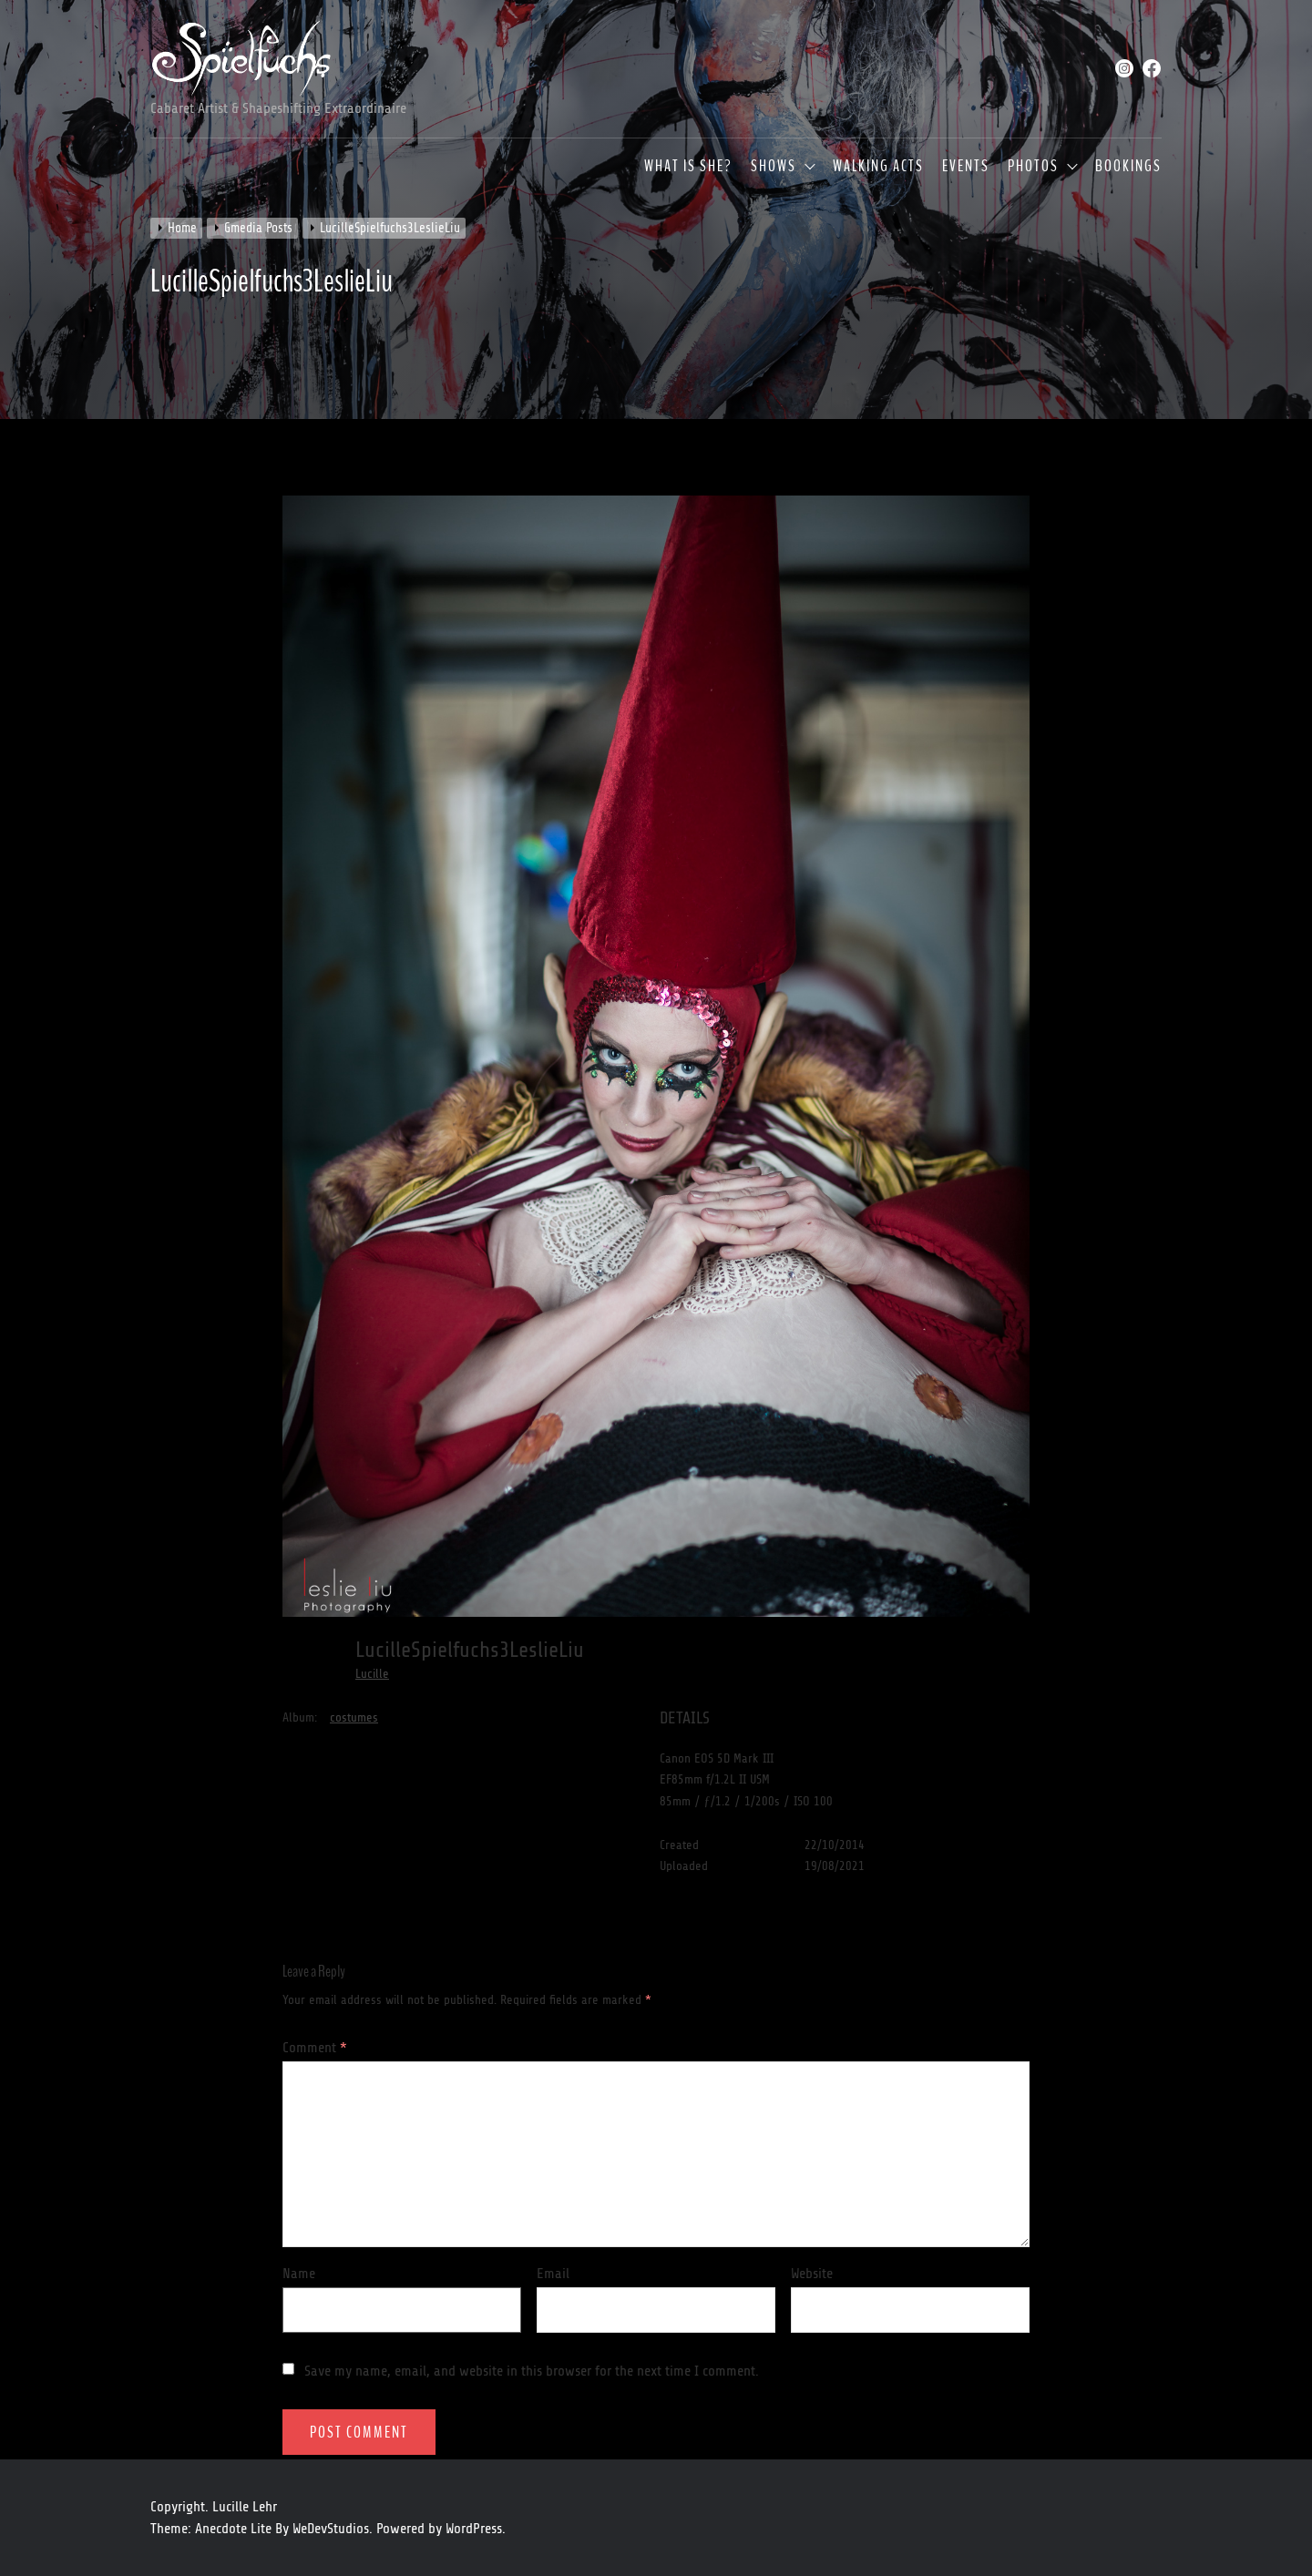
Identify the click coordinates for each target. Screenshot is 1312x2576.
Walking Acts (878, 167)
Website (812, 2273)
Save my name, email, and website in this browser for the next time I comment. (531, 2371)
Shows (773, 167)
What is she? (688, 167)
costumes (354, 1717)
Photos (1033, 167)
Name (298, 2273)
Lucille (372, 1674)
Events (965, 167)
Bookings (1128, 167)
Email (553, 2273)
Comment (314, 2047)
